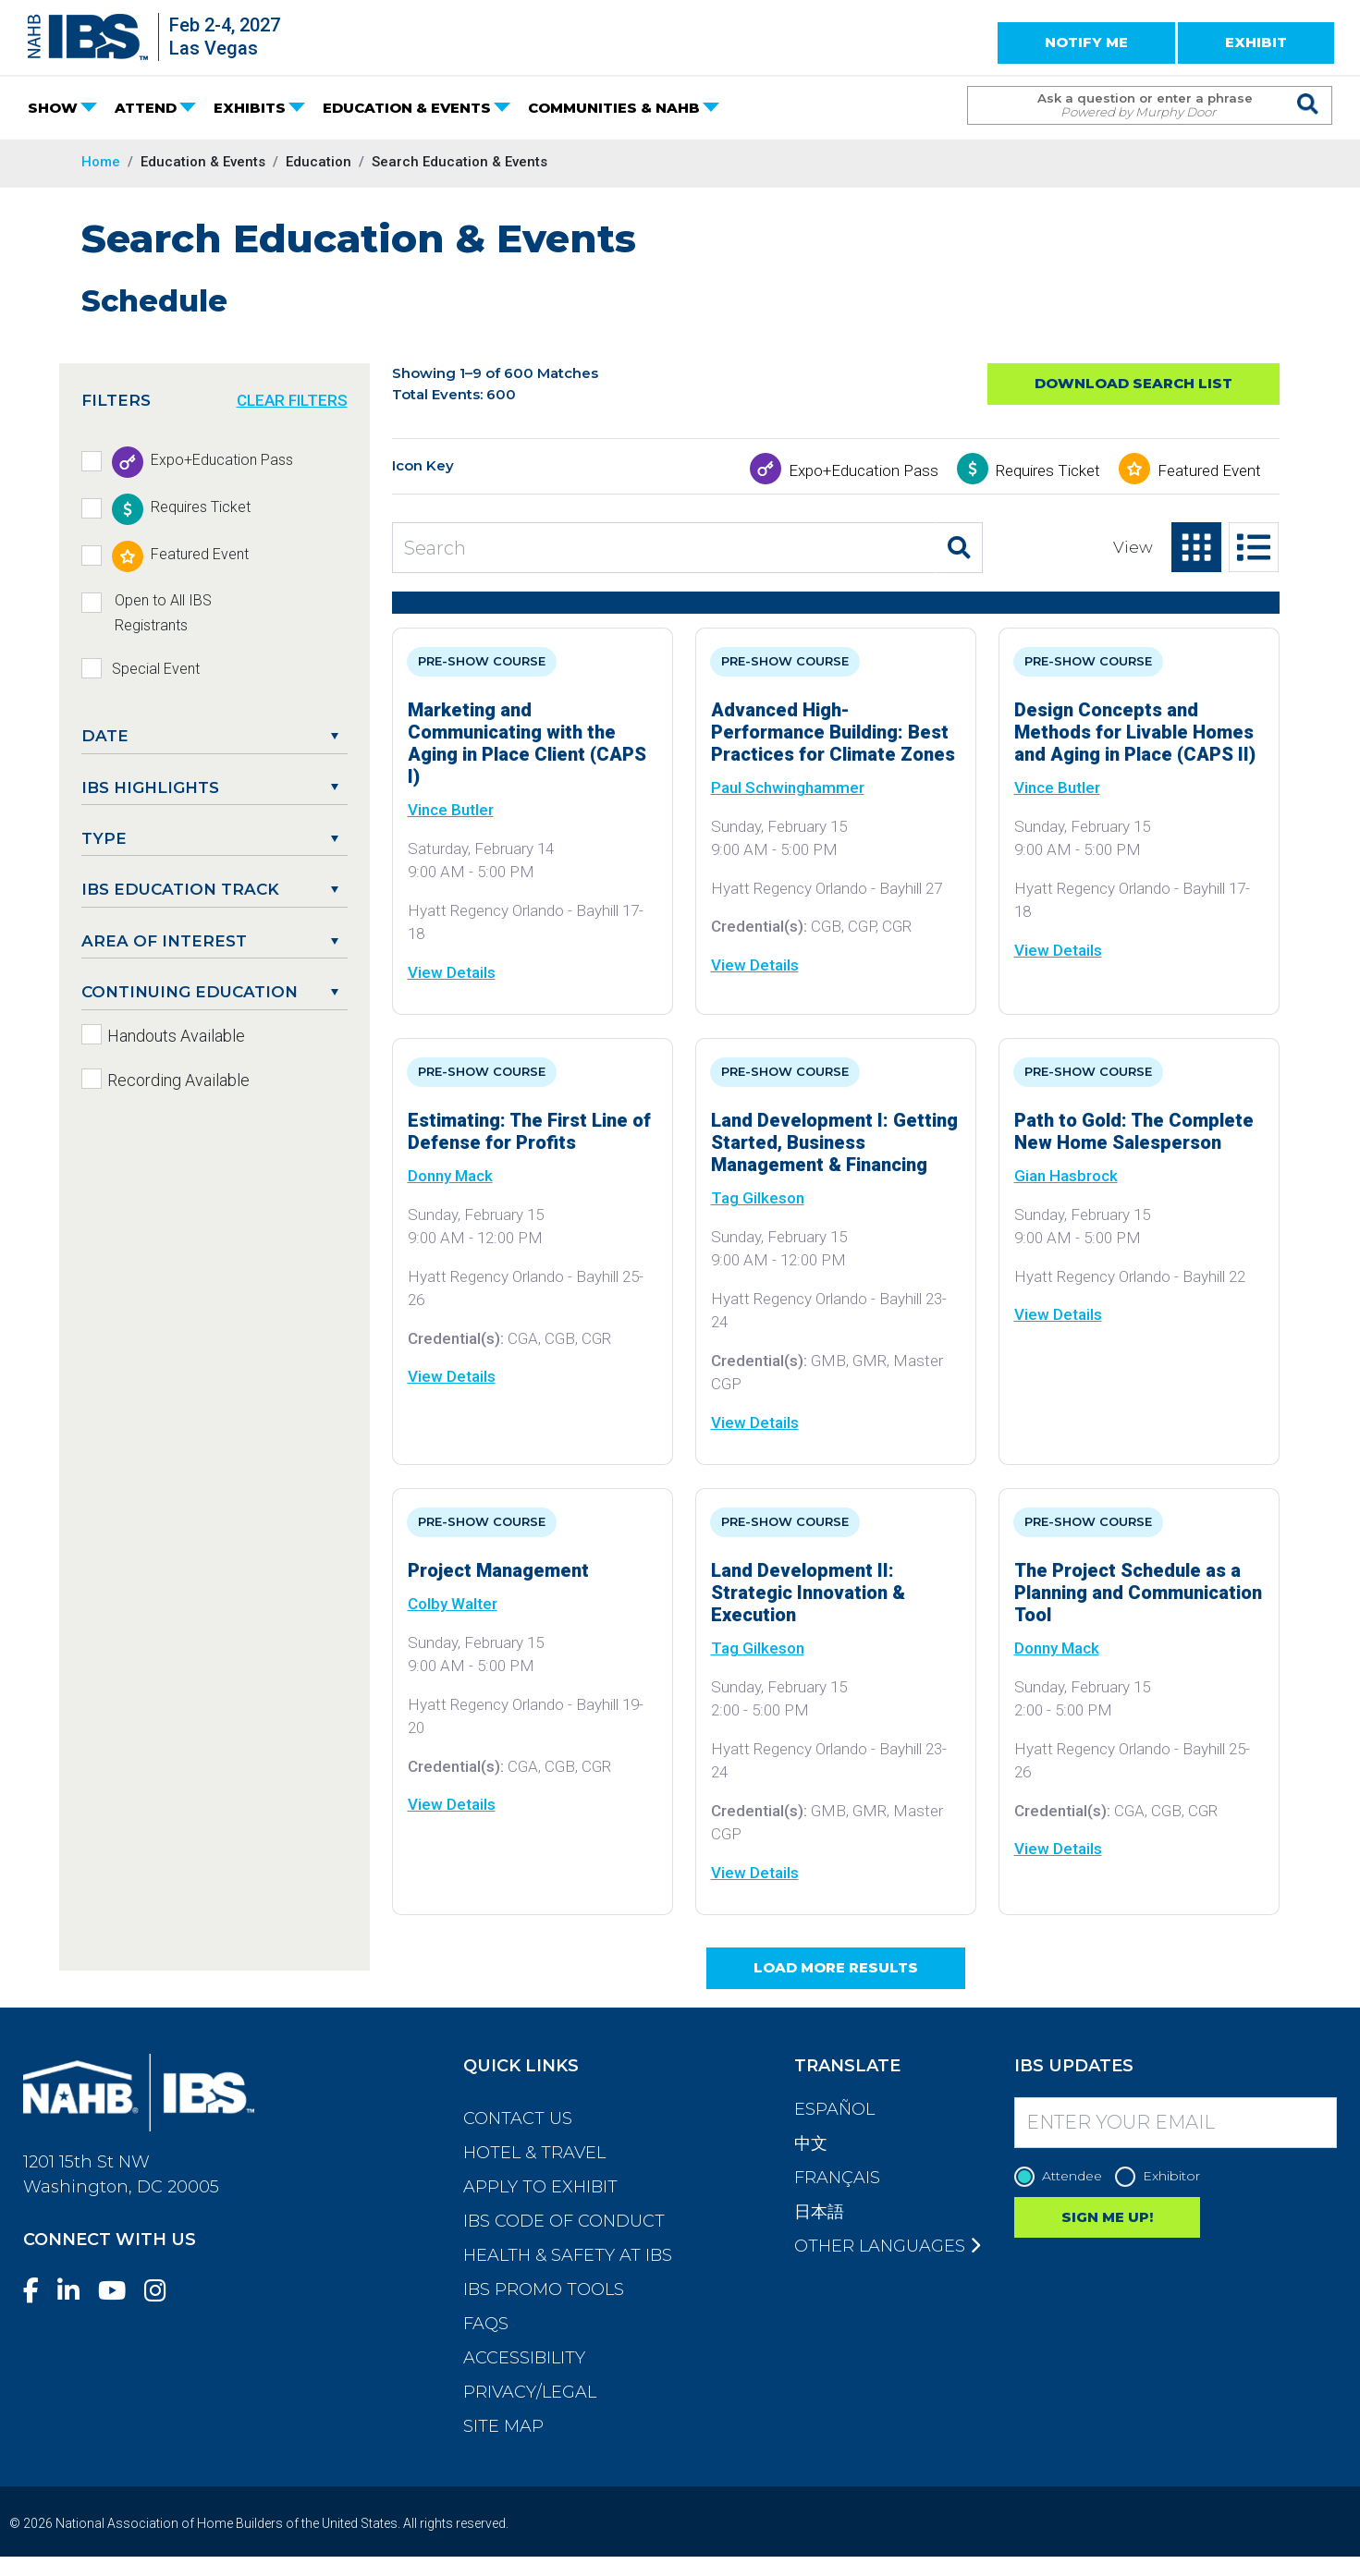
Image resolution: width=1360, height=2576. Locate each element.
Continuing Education (189, 992)
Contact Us (517, 2118)
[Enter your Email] (1175, 2122)
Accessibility (524, 2358)
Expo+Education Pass (863, 470)
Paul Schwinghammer (787, 787)
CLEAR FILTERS (292, 400)
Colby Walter (452, 1603)
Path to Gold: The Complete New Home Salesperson (1134, 1131)
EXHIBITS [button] (250, 107)
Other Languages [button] (887, 2246)
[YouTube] (119, 2291)
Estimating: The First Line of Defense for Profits (529, 1131)
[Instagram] (162, 2291)
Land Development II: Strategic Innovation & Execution (808, 1592)
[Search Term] (1131, 105)
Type (104, 838)
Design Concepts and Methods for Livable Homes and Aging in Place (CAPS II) (1135, 732)
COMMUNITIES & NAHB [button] (614, 107)
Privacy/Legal (529, 2392)
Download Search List (1133, 383)
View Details (452, 972)
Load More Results (836, 1967)
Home (100, 161)
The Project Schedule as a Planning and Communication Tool (1138, 1592)
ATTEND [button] (146, 107)
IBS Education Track (180, 889)
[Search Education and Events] (664, 547)
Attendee (1062, 2176)
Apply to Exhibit (540, 2187)
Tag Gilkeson (757, 1198)
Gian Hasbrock (1066, 1175)
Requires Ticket (1048, 470)
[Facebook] (38, 2291)
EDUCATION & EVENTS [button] (407, 107)
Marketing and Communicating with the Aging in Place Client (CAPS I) (527, 743)
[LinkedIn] (75, 2291)
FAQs (485, 2324)
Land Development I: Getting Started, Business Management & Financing (834, 1142)
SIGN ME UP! (1107, 2217)
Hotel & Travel (534, 2153)
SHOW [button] (53, 107)
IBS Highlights (150, 787)
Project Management (498, 1570)
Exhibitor (1162, 2176)
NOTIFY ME (1086, 42)
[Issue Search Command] (1308, 88)
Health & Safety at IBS (567, 2255)
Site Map (503, 2426)
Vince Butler (451, 809)
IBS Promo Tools (543, 2289)
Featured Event (1209, 470)
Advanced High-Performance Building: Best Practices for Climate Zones (833, 732)
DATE (105, 735)
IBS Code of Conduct (564, 2221)
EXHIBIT (1256, 42)
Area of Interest (164, 941)
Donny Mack (450, 1175)
